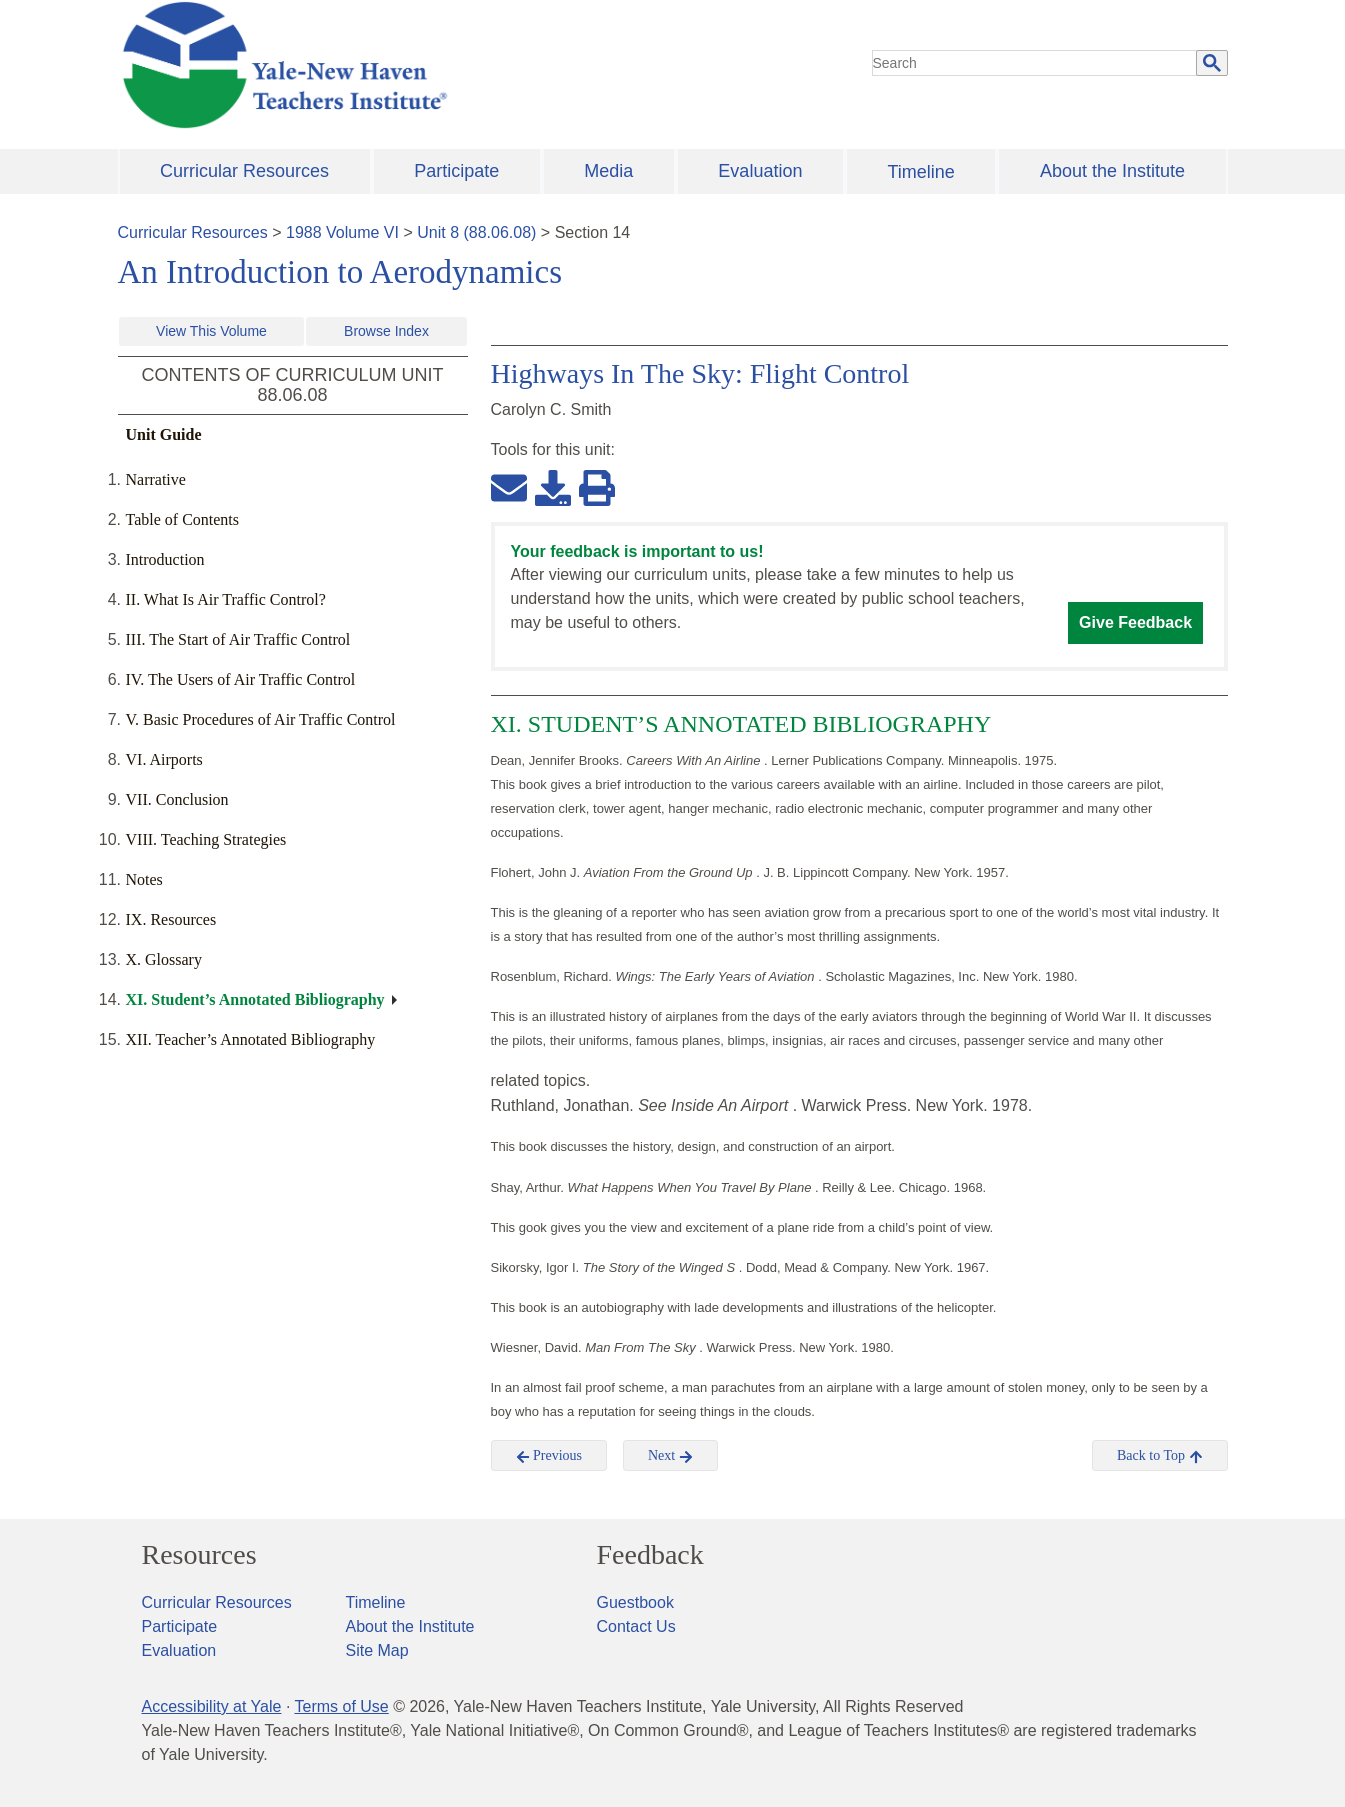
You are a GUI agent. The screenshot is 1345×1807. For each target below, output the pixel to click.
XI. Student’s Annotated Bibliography (255, 999)
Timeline (920, 172)
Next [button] (670, 1456)
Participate (456, 171)
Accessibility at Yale (212, 1706)
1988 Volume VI (342, 232)
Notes (144, 879)
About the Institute (1112, 171)
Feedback (650, 1555)
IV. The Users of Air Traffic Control (241, 679)
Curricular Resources (244, 171)
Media (608, 171)
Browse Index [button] (386, 331)
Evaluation (760, 171)
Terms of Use (341, 1706)
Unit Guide (164, 434)
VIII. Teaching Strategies (206, 839)
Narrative (156, 479)
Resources (199, 1555)
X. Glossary (164, 959)
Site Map (377, 1650)
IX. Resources (171, 919)
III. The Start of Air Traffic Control (238, 639)
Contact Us (636, 1626)
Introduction (165, 559)
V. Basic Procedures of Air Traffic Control (261, 719)
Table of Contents (183, 519)
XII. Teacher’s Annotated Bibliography (251, 1039)
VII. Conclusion (177, 799)
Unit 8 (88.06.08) (476, 232)
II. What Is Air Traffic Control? (226, 599)
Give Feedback (1135, 622)
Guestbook (635, 1602)
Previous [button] (549, 1456)
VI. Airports (164, 759)
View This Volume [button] (211, 331)
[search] (1035, 63)
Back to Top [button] (1159, 1456)
